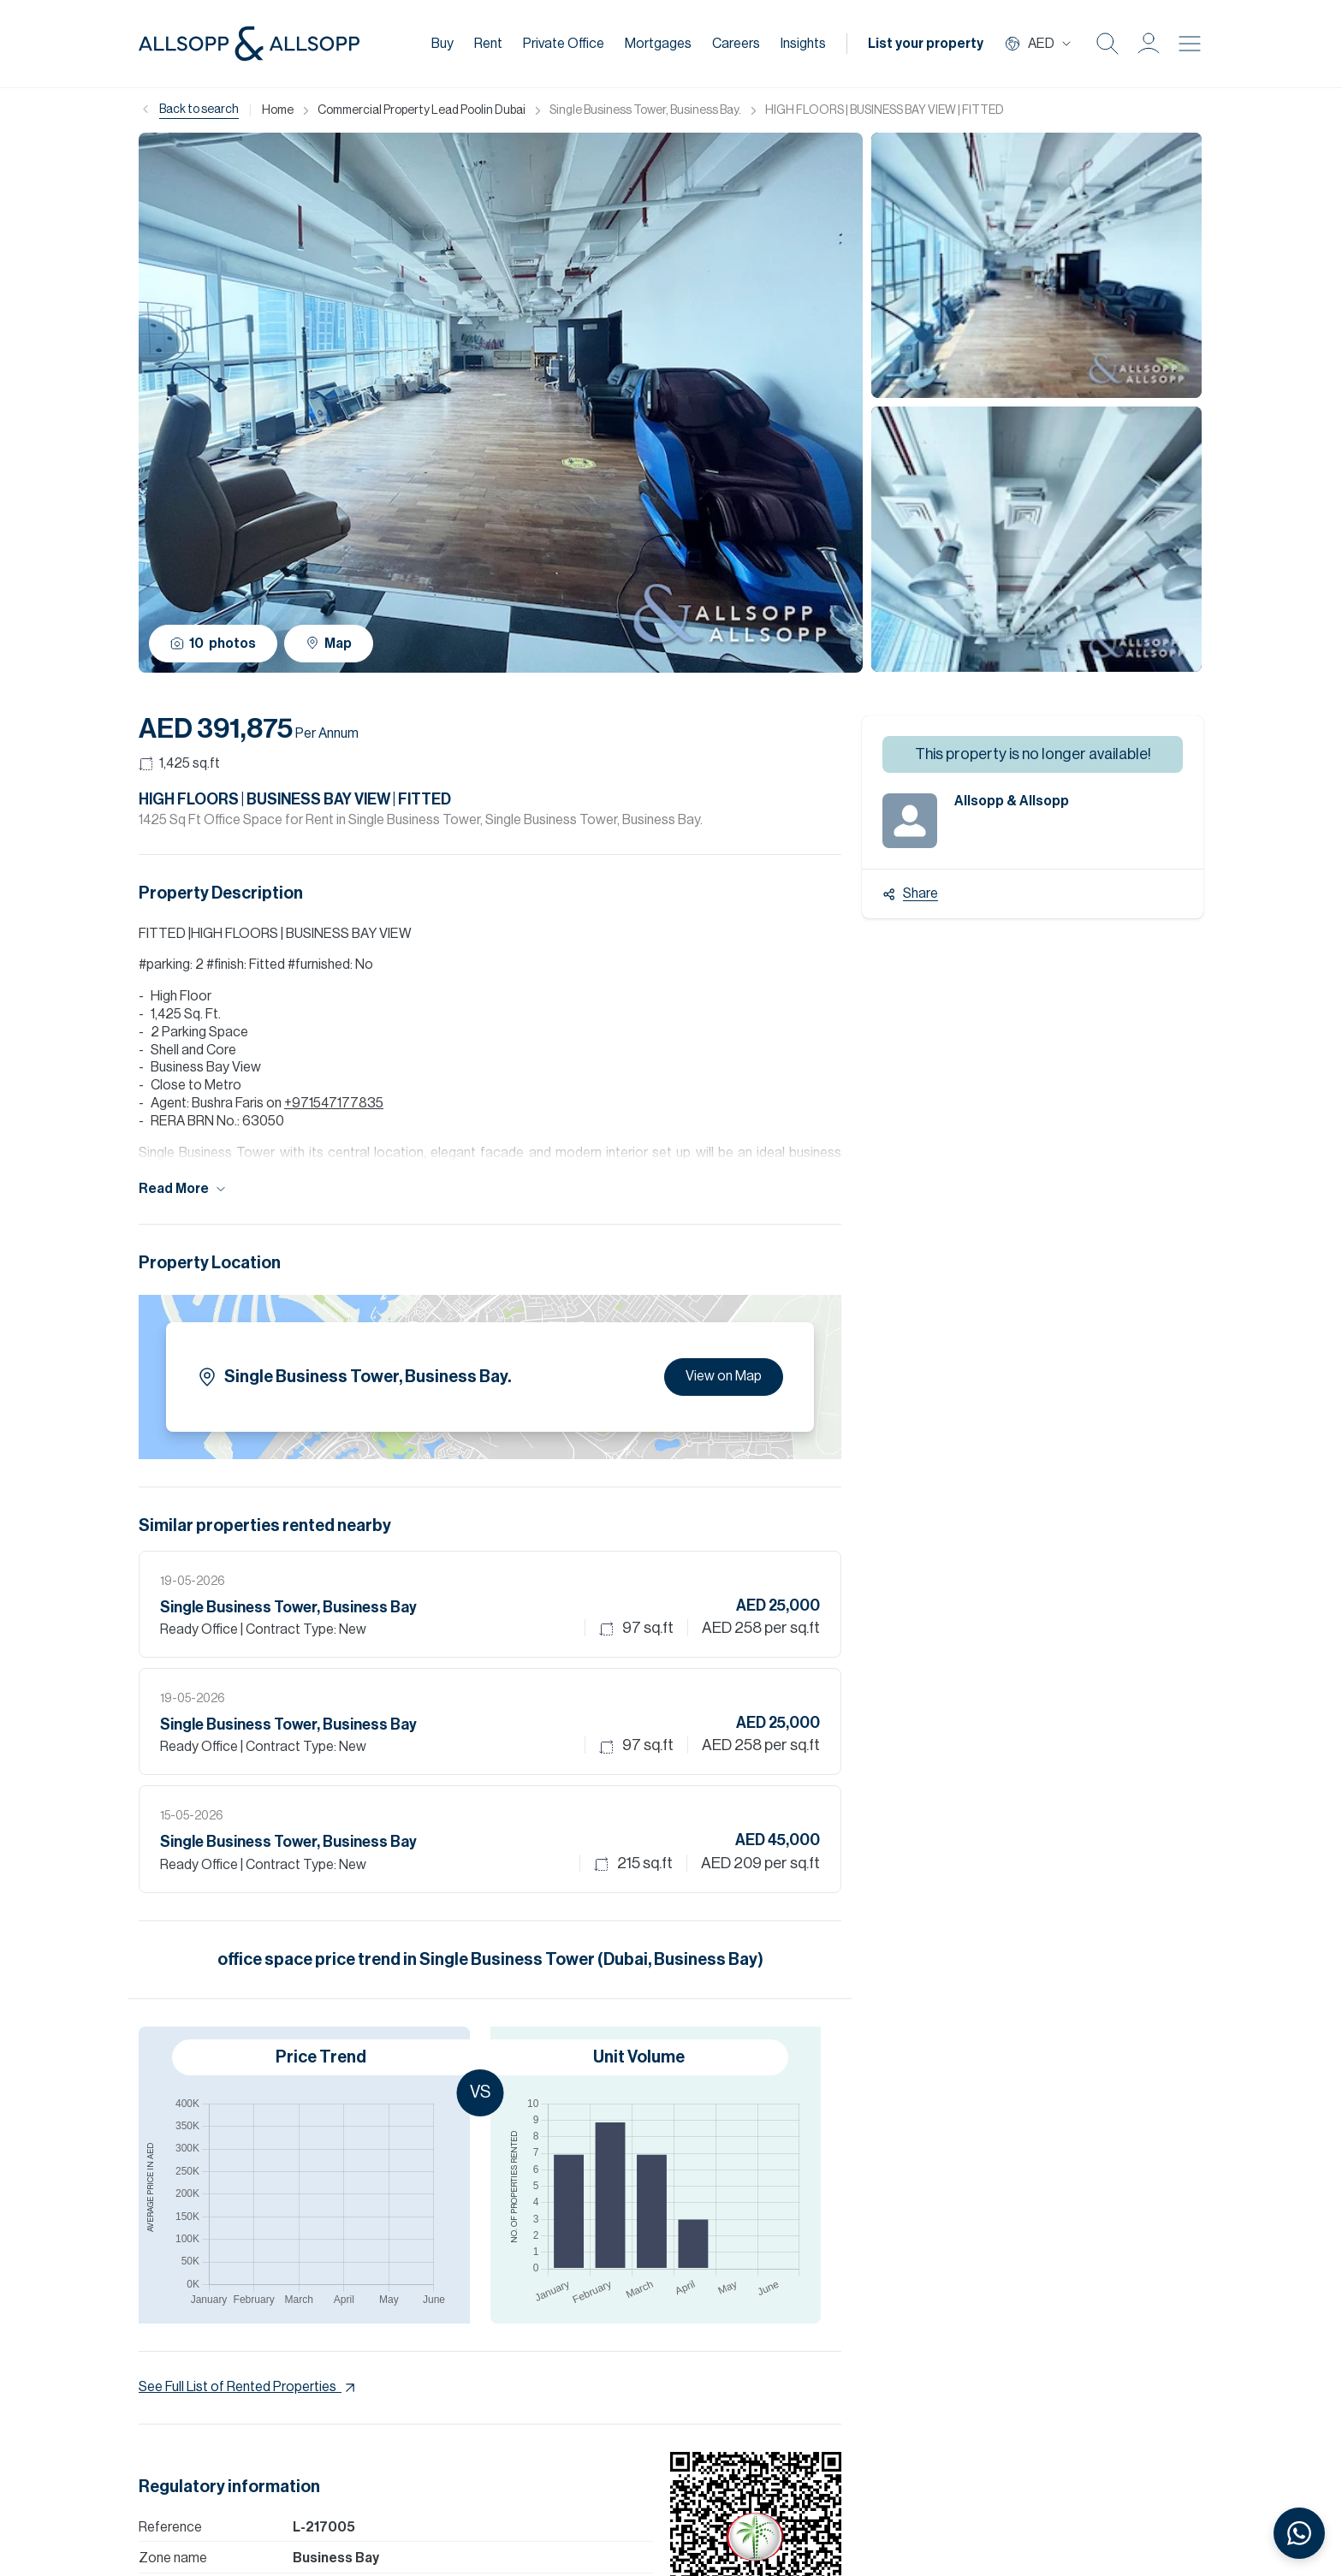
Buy (442, 43)
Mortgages (658, 43)
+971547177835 (333, 1103)
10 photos (213, 643)
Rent (488, 43)
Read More (183, 1189)
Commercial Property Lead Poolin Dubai (422, 110)
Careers (736, 43)
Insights (803, 43)
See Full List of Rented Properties (249, 2387)
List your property (925, 43)
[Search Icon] (1107, 43)
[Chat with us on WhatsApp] (1299, 2533)
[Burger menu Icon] (1189, 43)
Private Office (563, 43)
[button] (1148, 43)
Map (329, 643)
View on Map (724, 1376)
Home (278, 110)
